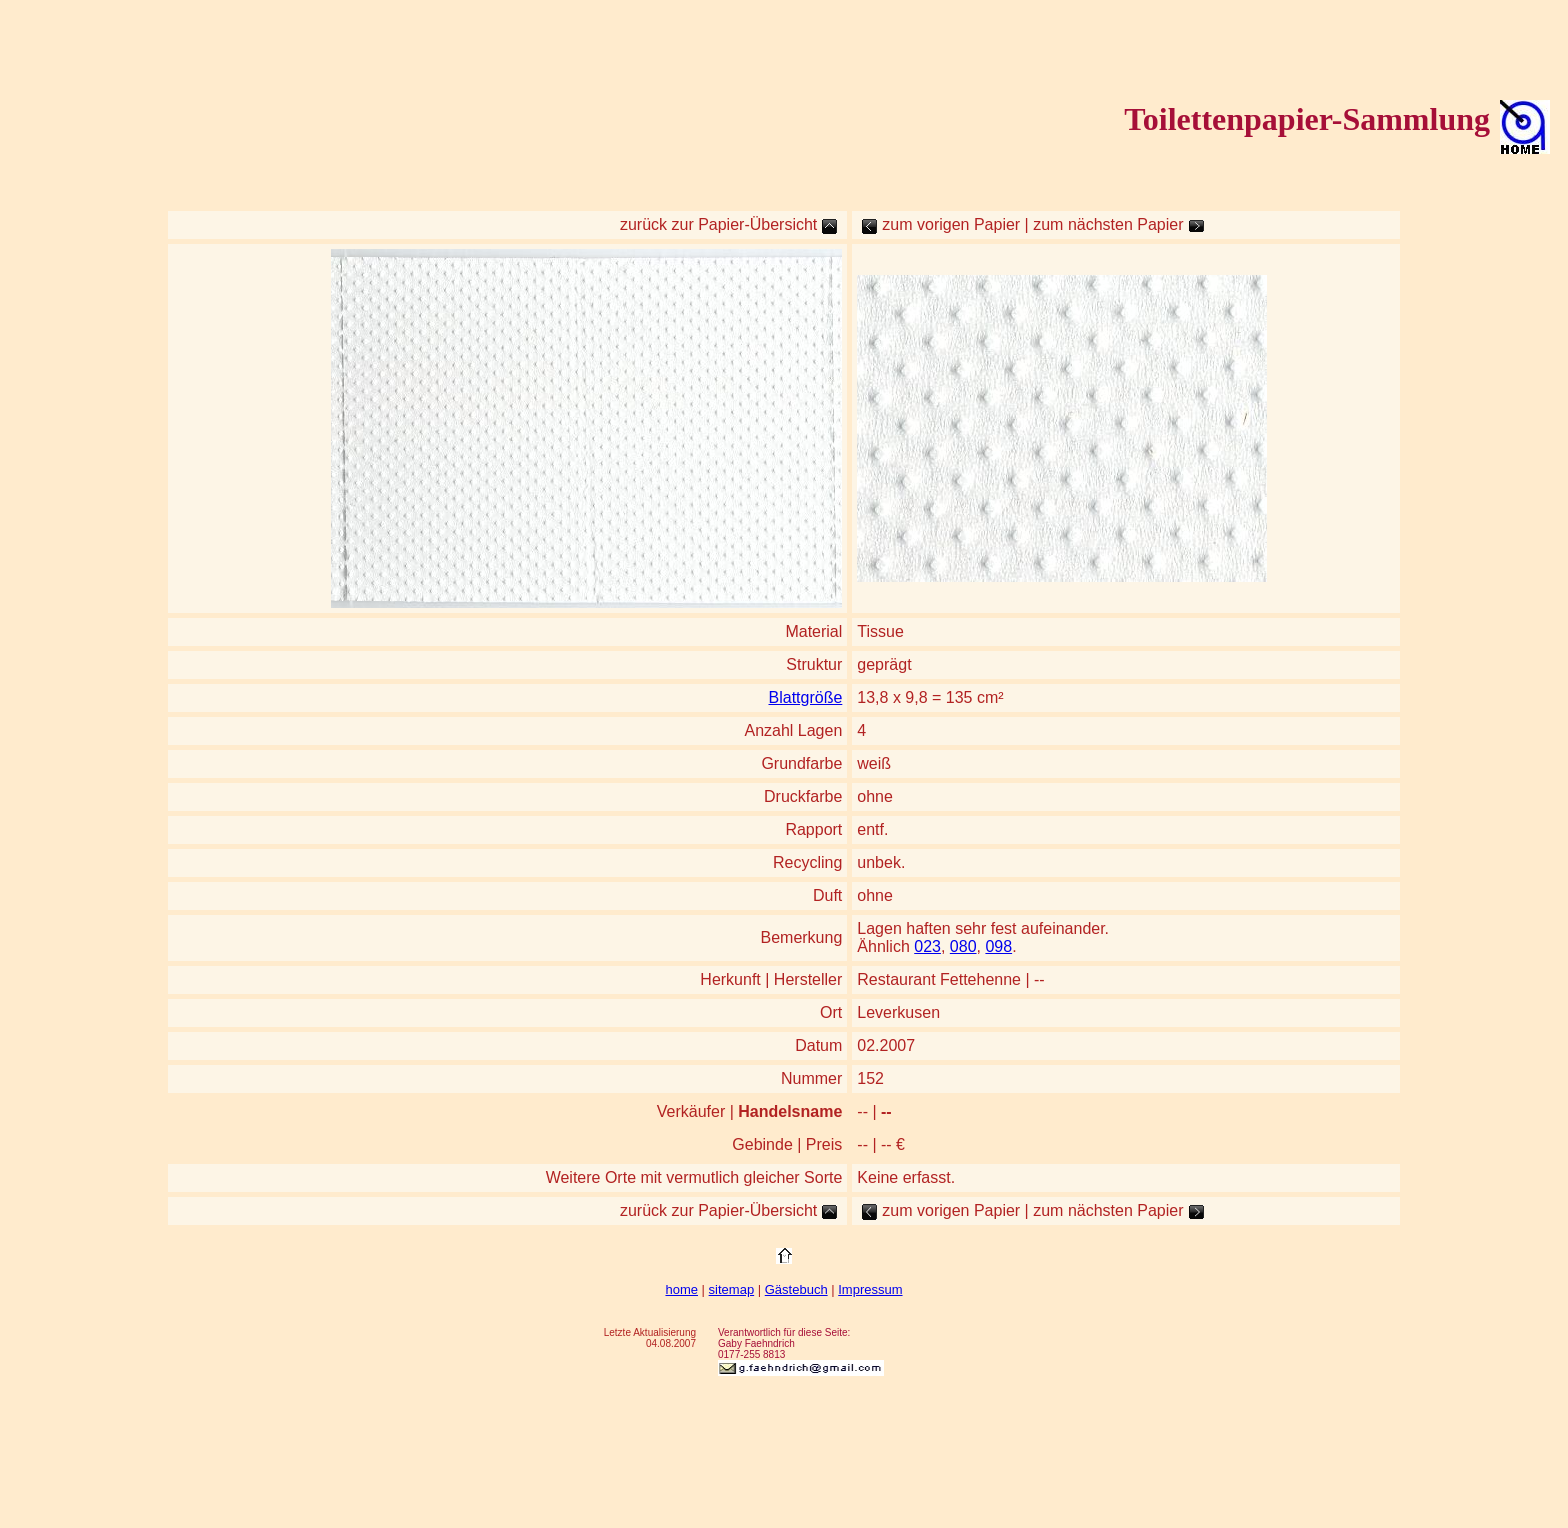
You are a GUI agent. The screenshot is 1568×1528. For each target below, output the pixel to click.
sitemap (732, 1289)
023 (927, 946)
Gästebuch (796, 1289)
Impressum (870, 1289)
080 (963, 946)
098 (998, 946)
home (681, 1289)
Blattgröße (806, 697)
